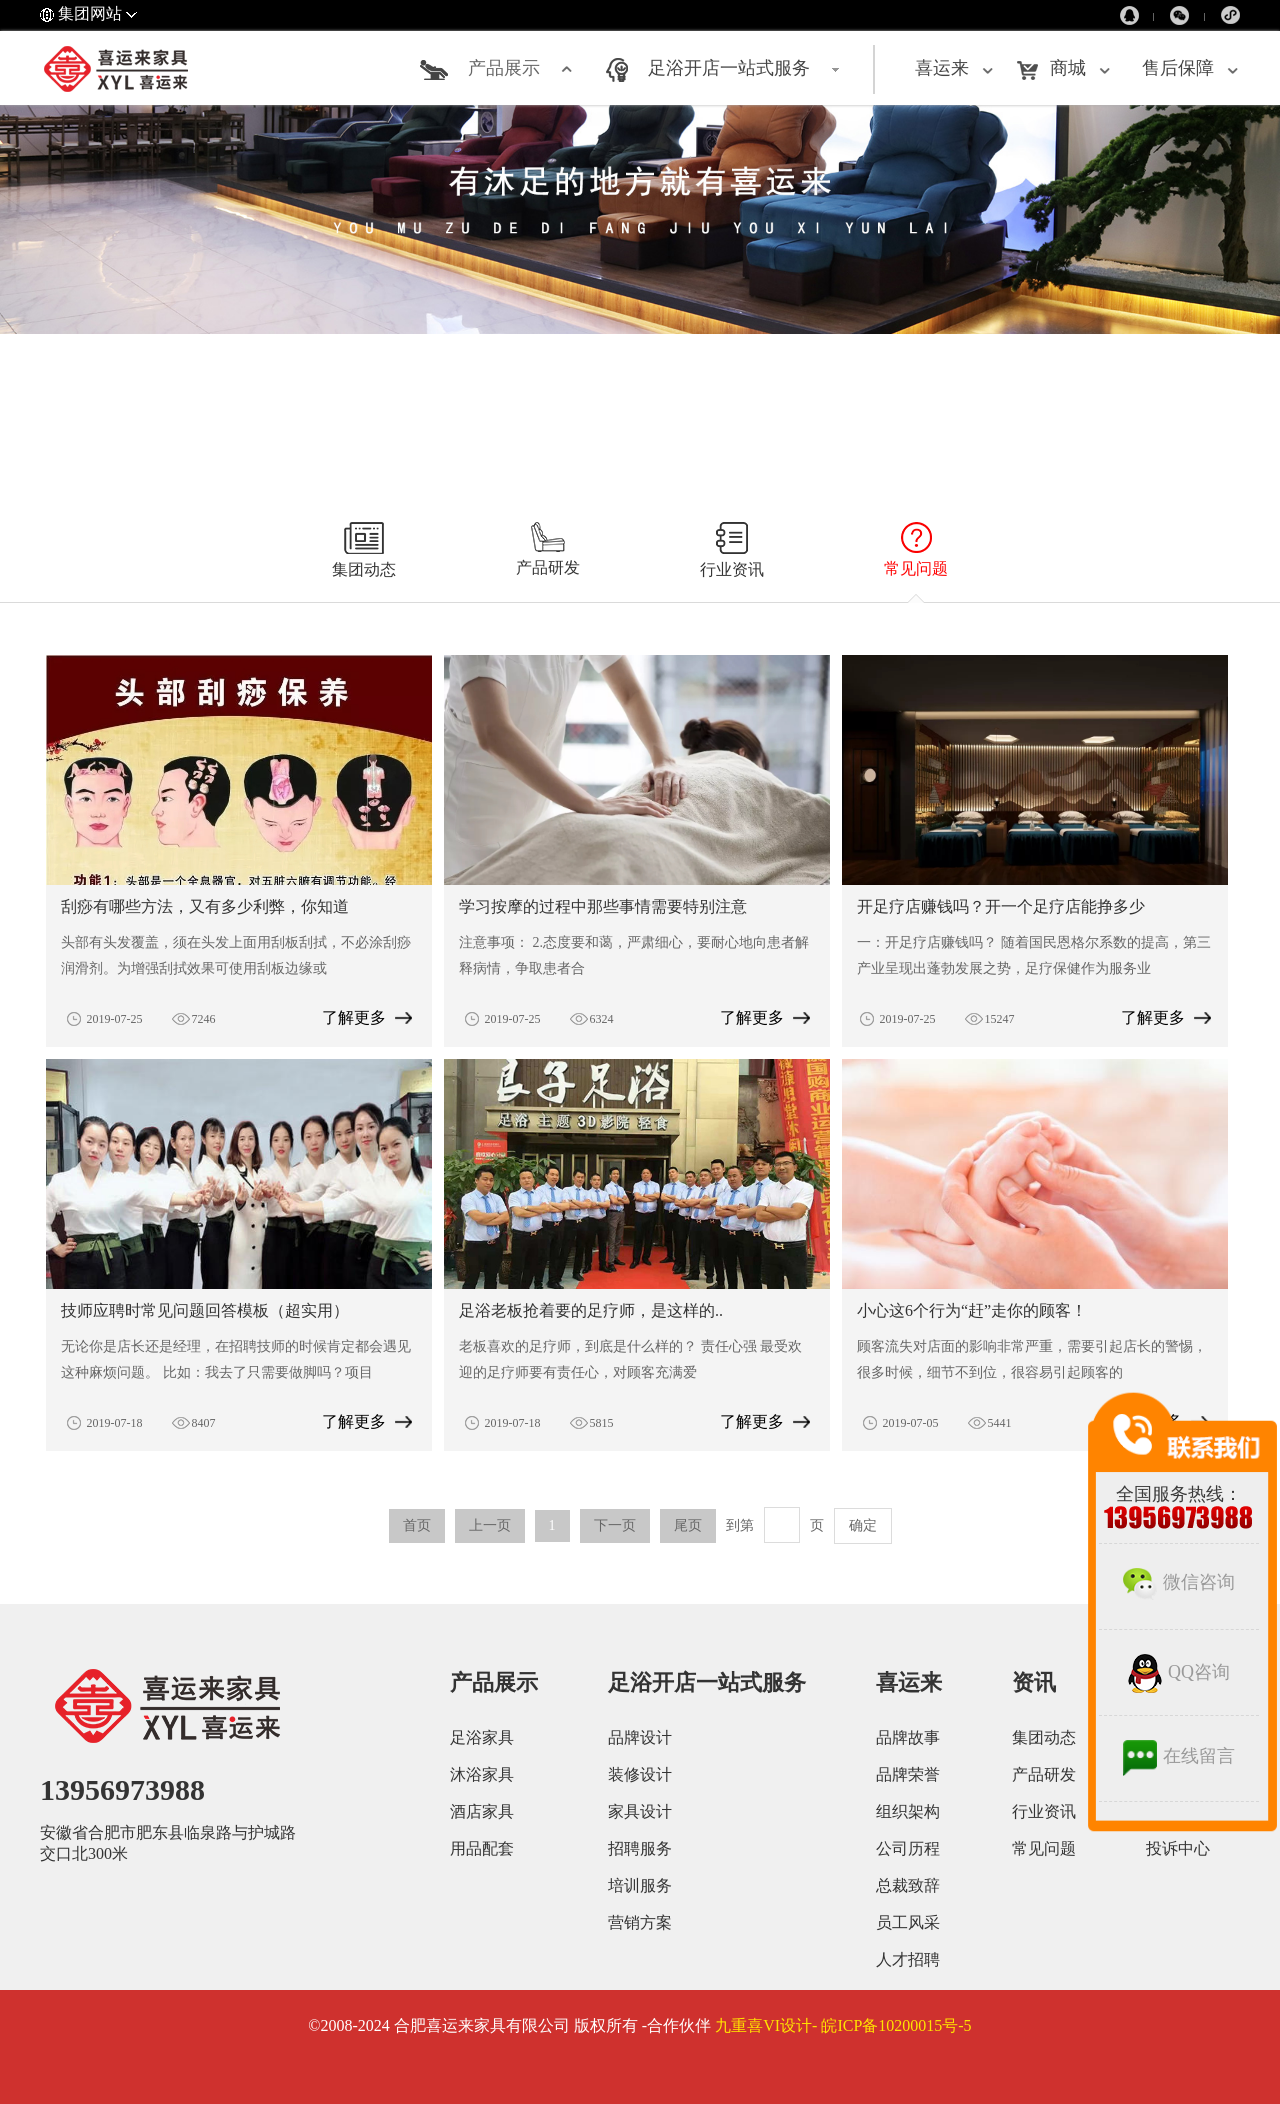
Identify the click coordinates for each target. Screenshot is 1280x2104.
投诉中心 (1178, 1848)
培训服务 (640, 1885)
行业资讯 (1044, 1811)
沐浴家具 (482, 1774)
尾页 (688, 1525)
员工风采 (908, 1922)
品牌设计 (640, 1737)
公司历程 (908, 1848)
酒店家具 (482, 1811)
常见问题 (1044, 1848)
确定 (863, 1525)
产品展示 (504, 68)
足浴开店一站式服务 (729, 68)
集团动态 (1044, 1737)
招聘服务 (640, 1848)
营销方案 (640, 1922)
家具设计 (640, 1811)
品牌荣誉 (908, 1774)
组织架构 (908, 1811)
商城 (1068, 68)
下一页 (615, 1525)
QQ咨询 (1179, 1672)
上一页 (490, 1525)
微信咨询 (1179, 1582)
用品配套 (482, 1848)
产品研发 (1044, 1774)
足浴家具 (482, 1737)
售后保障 (1178, 68)
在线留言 (1179, 1756)
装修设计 (640, 1774)
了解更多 (354, 1017)
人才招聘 (908, 1959)
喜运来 (942, 68)
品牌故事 (908, 1737)
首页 (417, 1525)
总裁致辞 (908, 1885)
